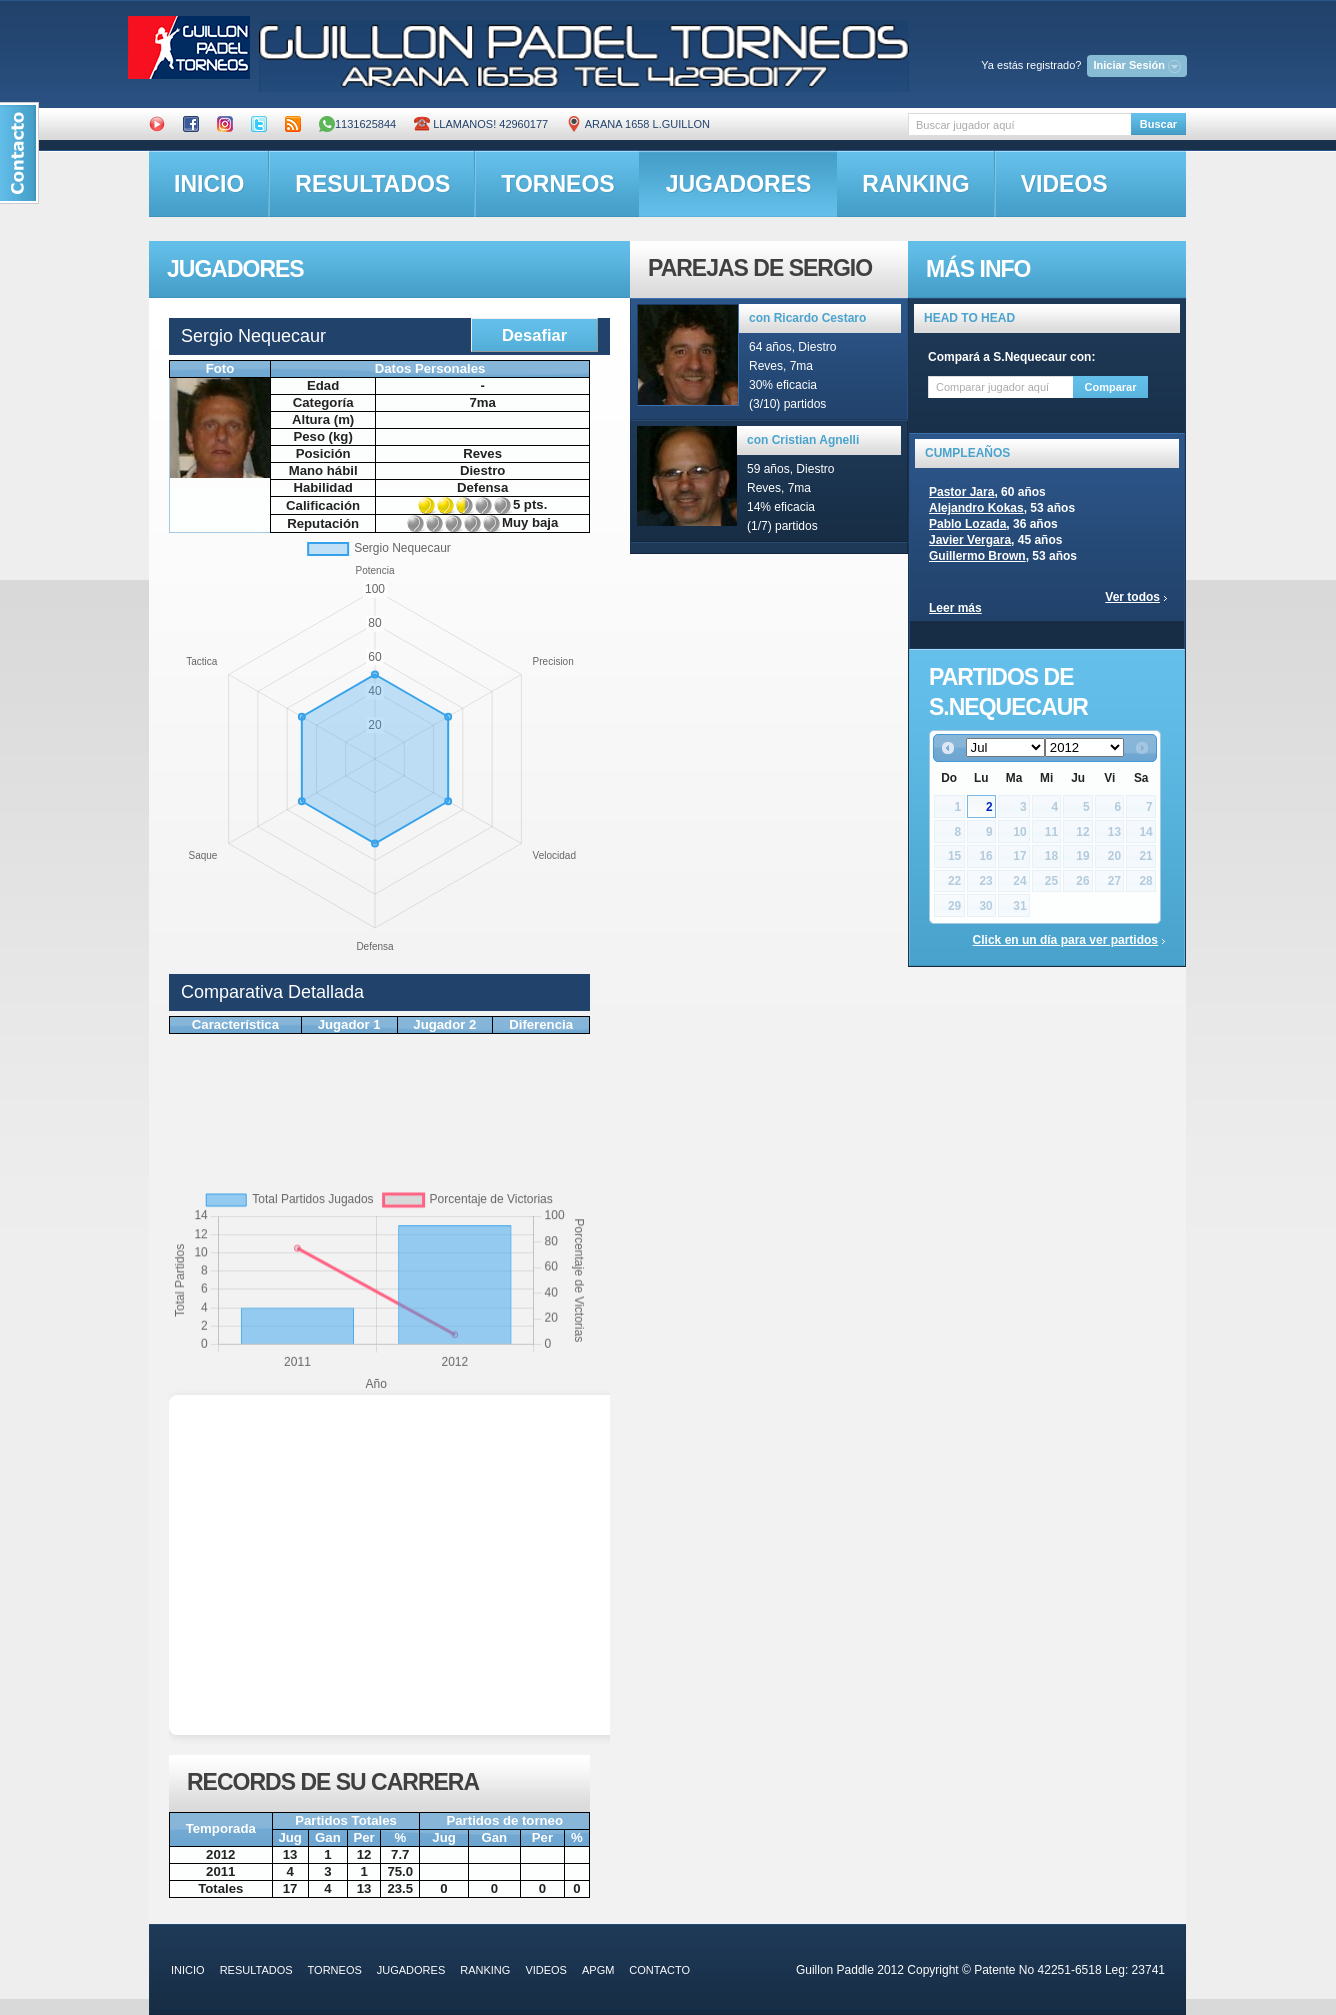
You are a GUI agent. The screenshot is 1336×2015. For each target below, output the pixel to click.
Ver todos (1132, 597)
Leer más (955, 608)
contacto (659, 1970)
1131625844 (357, 124)
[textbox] (1019, 124)
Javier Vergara (970, 540)
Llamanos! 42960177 (481, 124)
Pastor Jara (961, 492)
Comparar (1111, 387)
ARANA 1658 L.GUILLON (638, 124)
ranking (915, 184)
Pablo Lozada (967, 524)
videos (1064, 184)
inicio (209, 184)
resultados (372, 184)
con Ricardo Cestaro (807, 318)
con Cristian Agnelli (803, 440)
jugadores (739, 184)
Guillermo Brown (977, 556)
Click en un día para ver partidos (1065, 940)
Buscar (1158, 124)
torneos (557, 184)
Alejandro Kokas (976, 508)
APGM (598, 1970)
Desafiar (534, 335)
